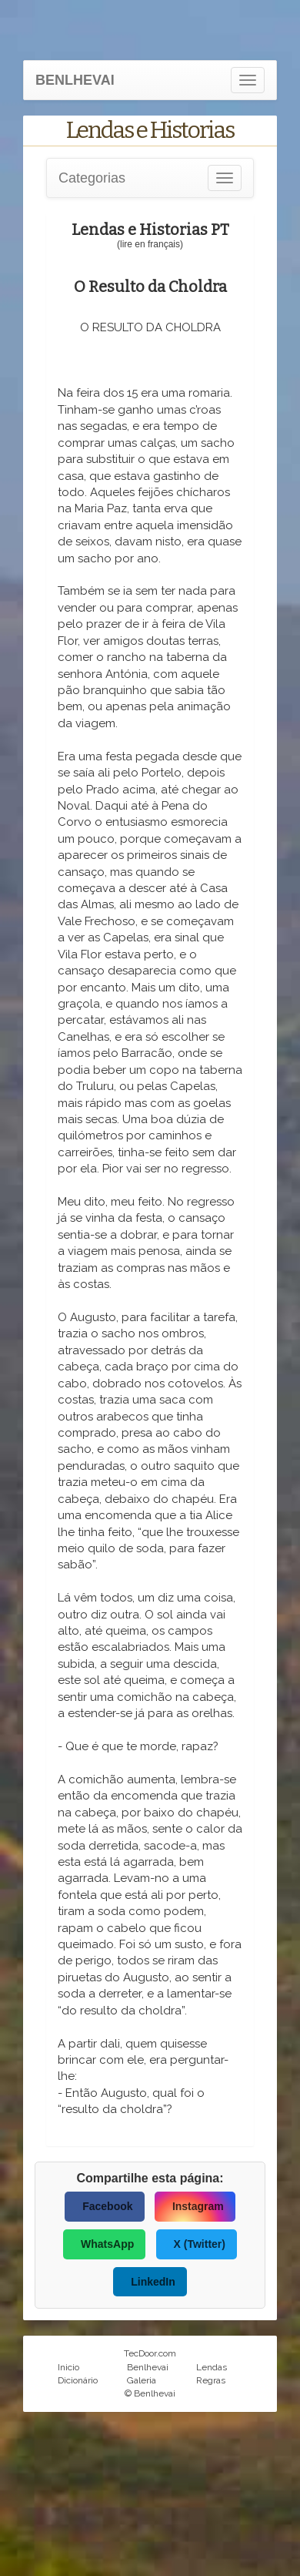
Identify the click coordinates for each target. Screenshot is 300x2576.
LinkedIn (153, 2282)
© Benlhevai (150, 2393)
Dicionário (78, 2380)
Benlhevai (147, 2367)
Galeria (141, 2380)
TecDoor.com (150, 2353)
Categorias (91, 178)
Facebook (107, 2206)
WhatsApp (107, 2244)
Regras (210, 2380)
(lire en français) (150, 244)
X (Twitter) (199, 2244)
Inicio (68, 2367)
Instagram (198, 2206)
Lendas (211, 2367)
